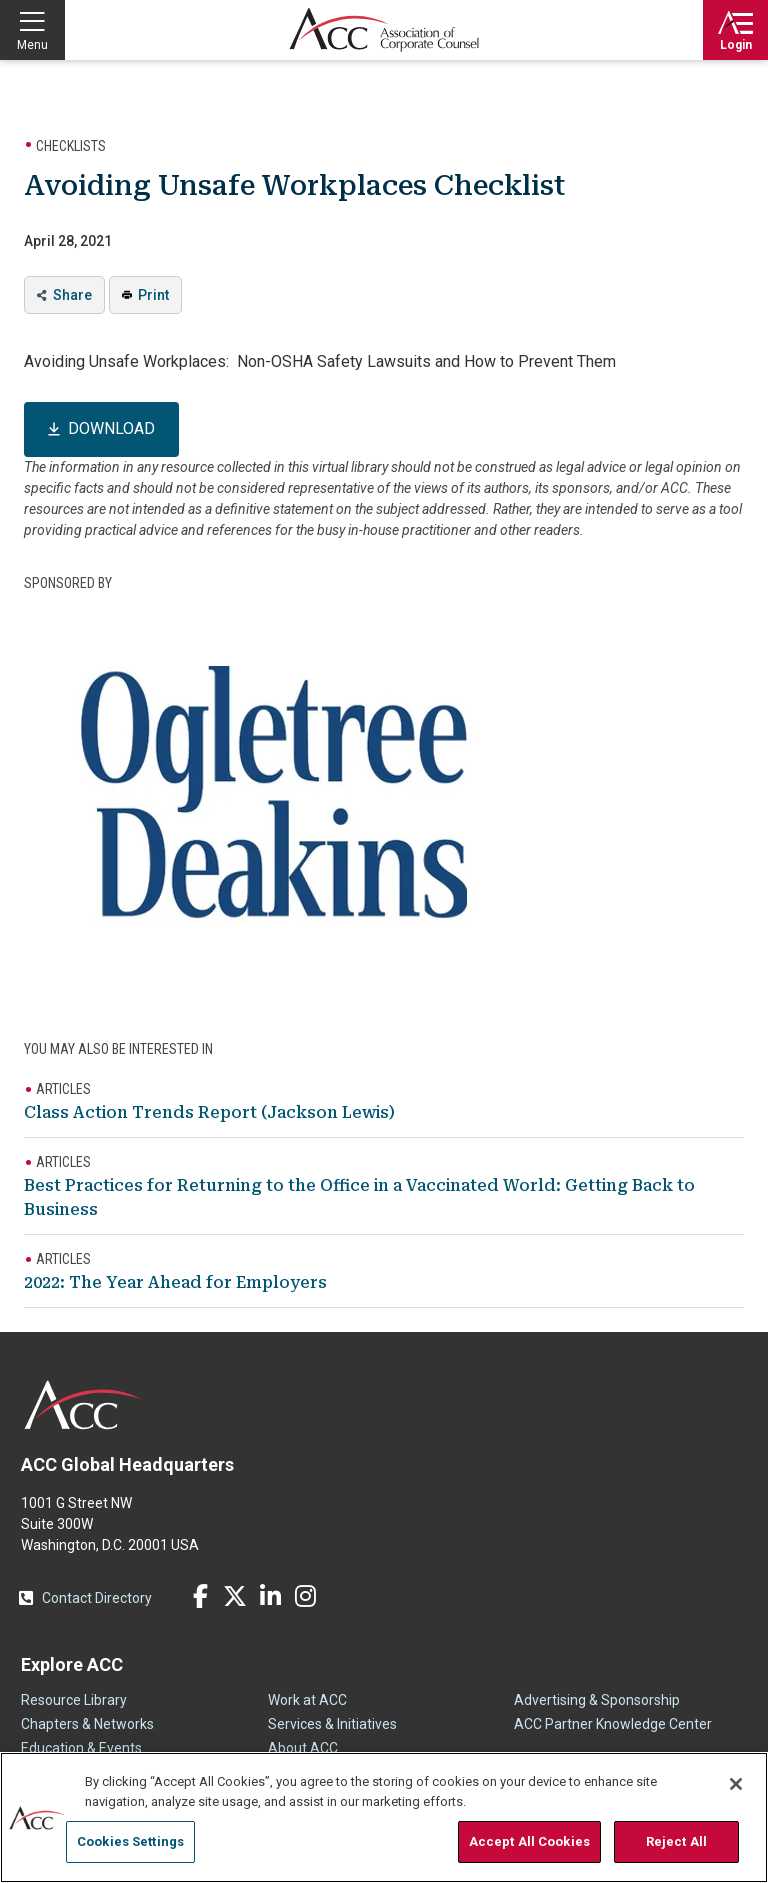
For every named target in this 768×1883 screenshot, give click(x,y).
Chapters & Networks (87, 1724)
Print (153, 295)
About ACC (303, 1748)
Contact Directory (97, 1598)
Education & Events (81, 1748)
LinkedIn (270, 1596)
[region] (384, 1817)
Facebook (200, 1596)
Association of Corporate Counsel (384, 30)
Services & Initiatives (332, 1724)
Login (736, 45)
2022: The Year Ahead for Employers (175, 1282)
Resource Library (74, 1700)
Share (72, 295)
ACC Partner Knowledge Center (613, 1724)
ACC (83, 1405)
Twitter (235, 1596)
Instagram (305, 1596)
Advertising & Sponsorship (597, 1700)
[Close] (736, 1784)
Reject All (676, 1841)
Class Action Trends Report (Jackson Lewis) (209, 1112)
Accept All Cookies (529, 1841)
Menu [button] (32, 45)
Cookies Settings (130, 1841)
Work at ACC (307, 1700)
